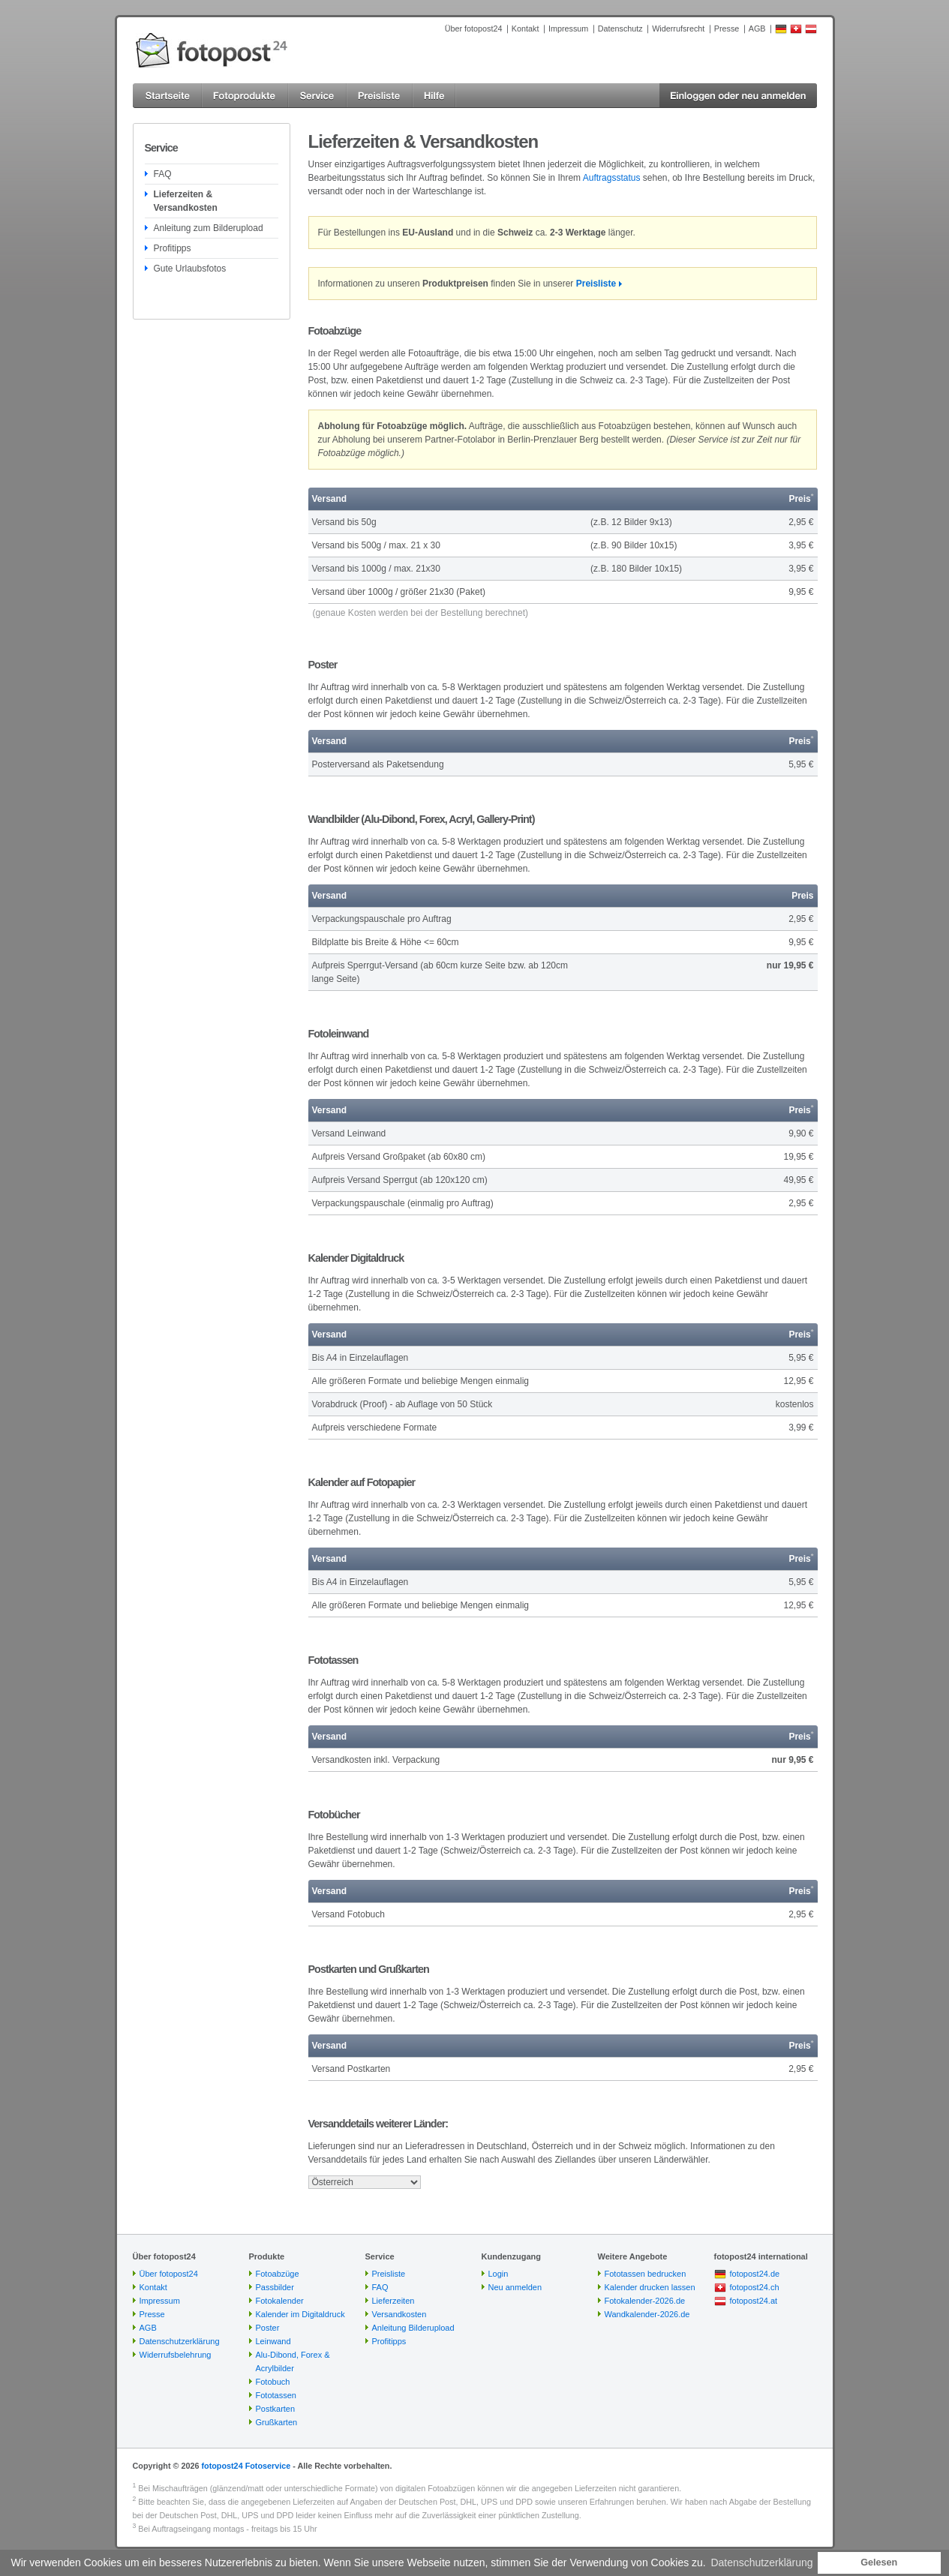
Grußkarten (277, 2422)
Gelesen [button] (878, 2562)
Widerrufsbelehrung (176, 2354)
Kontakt (525, 28)
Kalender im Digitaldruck (300, 2314)
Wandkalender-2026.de (647, 2314)
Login (498, 2273)
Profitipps (172, 248)
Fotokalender (280, 2300)
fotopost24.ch (754, 2287)
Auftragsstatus (612, 178)
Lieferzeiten (393, 2300)
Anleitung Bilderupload (413, 2327)
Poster (268, 2327)
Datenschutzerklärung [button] (761, 2562)
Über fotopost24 (474, 28)
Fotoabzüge (277, 2273)
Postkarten (276, 2408)
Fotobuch (273, 2381)
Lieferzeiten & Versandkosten (186, 201)
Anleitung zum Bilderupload (208, 228)
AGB (757, 28)
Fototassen (276, 2395)
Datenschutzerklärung (180, 2341)
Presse (727, 28)
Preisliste (596, 283)
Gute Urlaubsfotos (190, 268)
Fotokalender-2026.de (645, 2300)
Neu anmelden (515, 2287)
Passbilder (275, 2287)
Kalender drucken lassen (650, 2287)
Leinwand (273, 2341)
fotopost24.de (755, 2273)
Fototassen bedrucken (645, 2273)
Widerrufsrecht (678, 28)
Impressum (568, 28)
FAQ (163, 174)
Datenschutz (620, 28)
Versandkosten (399, 2314)
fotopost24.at (754, 2300)
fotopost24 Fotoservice (245, 2465)
